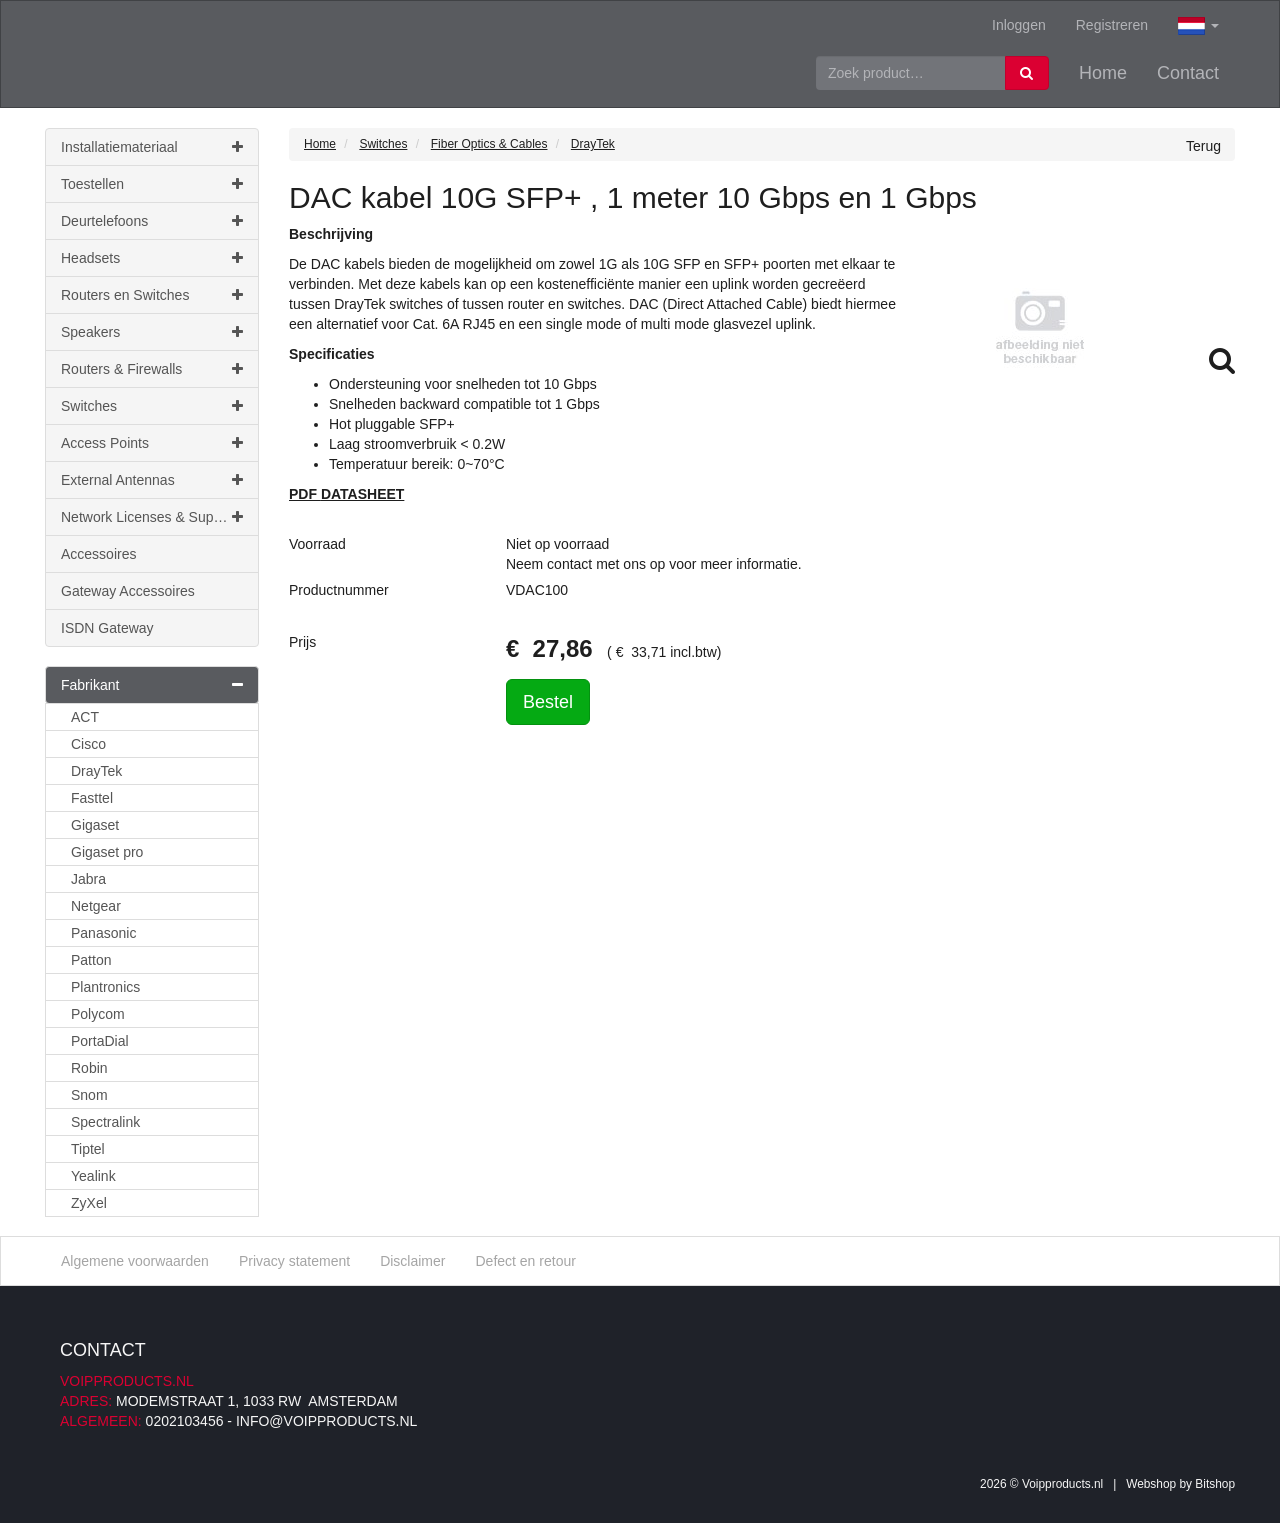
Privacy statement (294, 1261)
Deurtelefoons (152, 221)
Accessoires (98, 554)
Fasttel (92, 798)
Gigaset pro (107, 852)
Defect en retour (525, 1261)
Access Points (152, 443)
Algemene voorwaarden (135, 1261)
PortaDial (100, 1041)
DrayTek (96, 771)
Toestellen (152, 184)
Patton (91, 960)
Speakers (152, 332)
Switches (152, 406)
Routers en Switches (152, 295)
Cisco (88, 744)
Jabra (88, 879)
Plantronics (105, 987)
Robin (89, 1068)
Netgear (96, 906)
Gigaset (95, 825)
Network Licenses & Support (152, 517)
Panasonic (103, 933)
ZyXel (89, 1203)
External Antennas (152, 480)
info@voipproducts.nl (326, 1421)
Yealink (93, 1176)
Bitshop (1215, 1484)
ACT (85, 717)
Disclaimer (412, 1261)
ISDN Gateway (107, 628)
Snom (89, 1095)
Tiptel (88, 1149)
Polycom (98, 1014)
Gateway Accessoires (128, 591)
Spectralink (105, 1122)
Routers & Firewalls (152, 369)
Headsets (152, 258)
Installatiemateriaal (152, 147)
